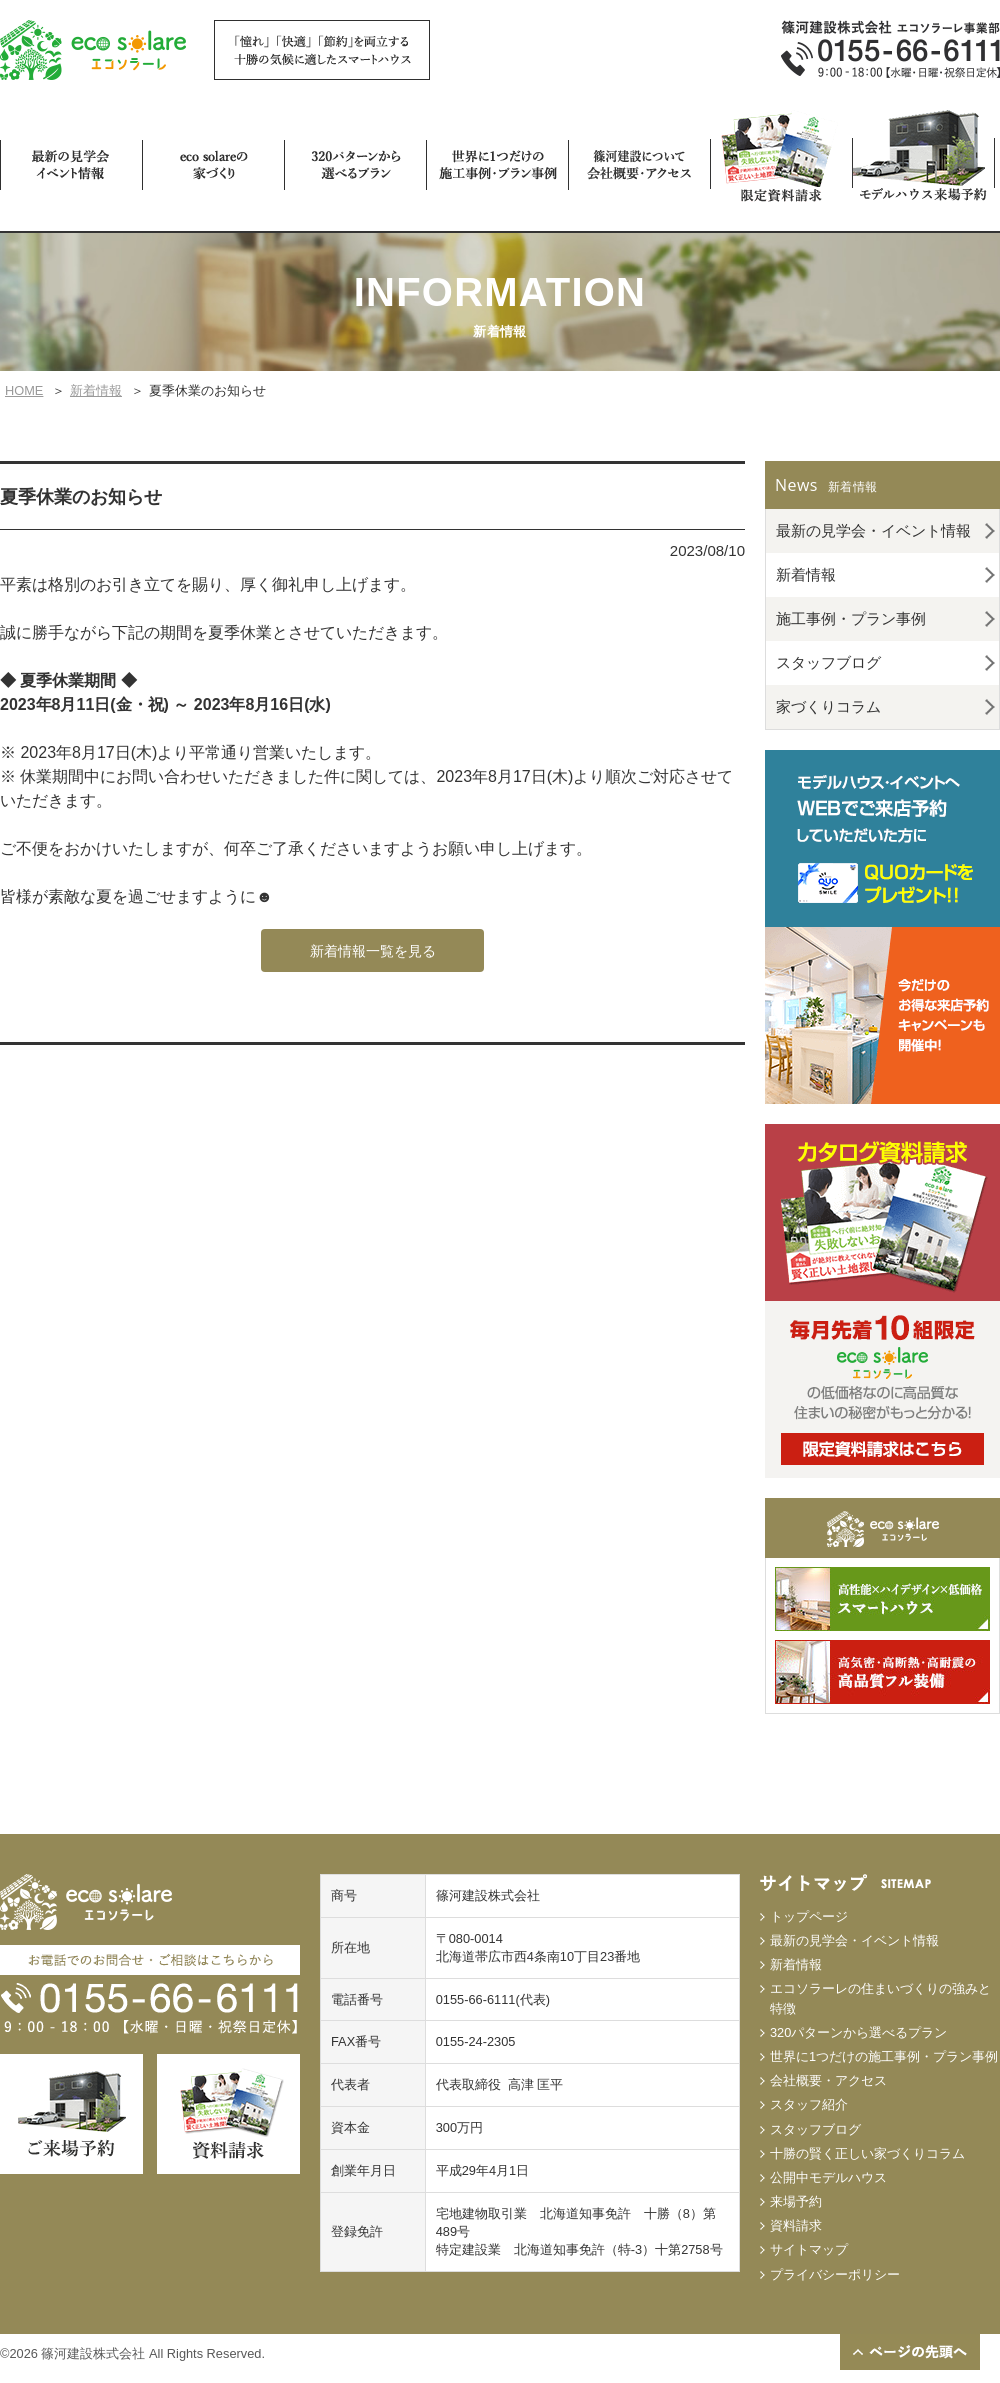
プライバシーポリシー (835, 2274)
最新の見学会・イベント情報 (873, 530)
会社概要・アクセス (828, 2080)
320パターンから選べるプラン (858, 2032)
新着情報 (96, 390)
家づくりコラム (828, 706)
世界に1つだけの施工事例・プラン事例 (884, 2056)
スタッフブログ (828, 662)
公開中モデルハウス (828, 2177)
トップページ (809, 1916)
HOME (24, 390)
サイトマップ (809, 2249)
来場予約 (796, 2201)
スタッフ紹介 (809, 2104)
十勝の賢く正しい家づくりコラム (867, 2153)
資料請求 (796, 2225)
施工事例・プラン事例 (851, 618)
